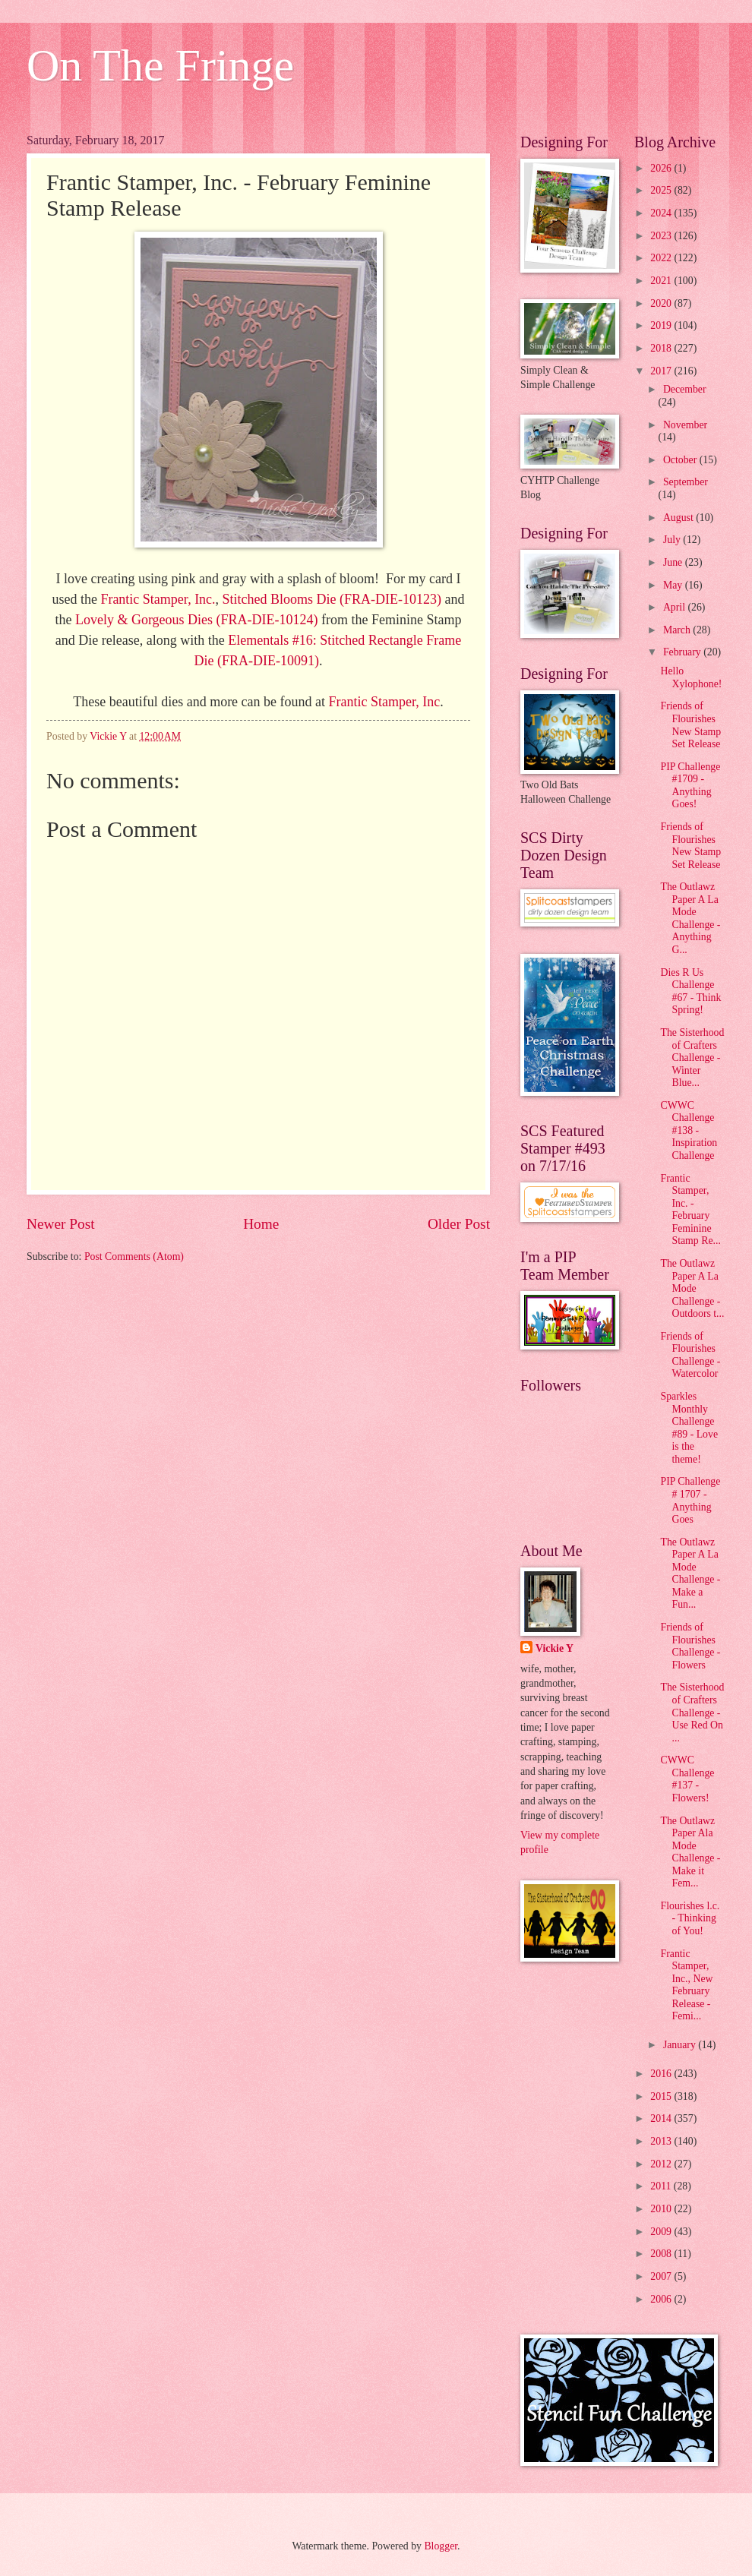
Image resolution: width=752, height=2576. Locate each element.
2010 (662, 2209)
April (675, 607)
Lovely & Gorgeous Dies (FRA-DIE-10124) (196, 619)
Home (261, 1224)
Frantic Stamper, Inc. (157, 599)
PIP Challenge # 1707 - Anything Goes (690, 1500)
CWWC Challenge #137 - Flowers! (687, 1779)
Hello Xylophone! (691, 677)
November (685, 425)
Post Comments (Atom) (134, 1256)
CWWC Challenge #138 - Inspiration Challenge (688, 1130)
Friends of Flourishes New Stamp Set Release (690, 725)
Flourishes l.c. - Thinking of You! (689, 1918)
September (685, 482)
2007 (662, 2276)
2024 (662, 213)
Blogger (440, 2546)
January (680, 2044)
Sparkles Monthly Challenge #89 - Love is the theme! (689, 1428)
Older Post (459, 1224)
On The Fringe (160, 65)
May (674, 585)
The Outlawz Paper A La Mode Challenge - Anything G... (690, 918)
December (684, 389)
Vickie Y (554, 1648)
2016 (662, 2073)
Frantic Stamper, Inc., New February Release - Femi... (686, 1985)
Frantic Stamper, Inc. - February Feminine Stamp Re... (690, 1210)
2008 (662, 2253)
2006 (662, 2299)
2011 (662, 2186)
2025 (662, 190)
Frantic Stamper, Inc (385, 701)
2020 (662, 303)
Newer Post (61, 1224)
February (683, 652)
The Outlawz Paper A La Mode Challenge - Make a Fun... (690, 1573)
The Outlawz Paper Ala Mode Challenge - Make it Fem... (690, 1852)
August (679, 517)
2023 (662, 236)
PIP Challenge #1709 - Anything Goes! (690, 785)
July (673, 539)
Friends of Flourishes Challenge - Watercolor (690, 1355)
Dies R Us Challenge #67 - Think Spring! (690, 991)
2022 (662, 258)
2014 (662, 2118)
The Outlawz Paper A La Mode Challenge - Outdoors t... (692, 1288)
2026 (662, 168)
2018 (662, 348)
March (678, 630)
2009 (662, 2231)
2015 (662, 2096)
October (681, 460)
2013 (662, 2141)
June (674, 562)
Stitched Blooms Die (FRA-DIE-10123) (332, 599)
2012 (662, 2164)
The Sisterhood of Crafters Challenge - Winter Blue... (692, 1057)
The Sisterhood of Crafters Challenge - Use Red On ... (692, 1712)
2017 (662, 371)
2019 (662, 325)
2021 (662, 280)
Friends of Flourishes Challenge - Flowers (690, 1646)
